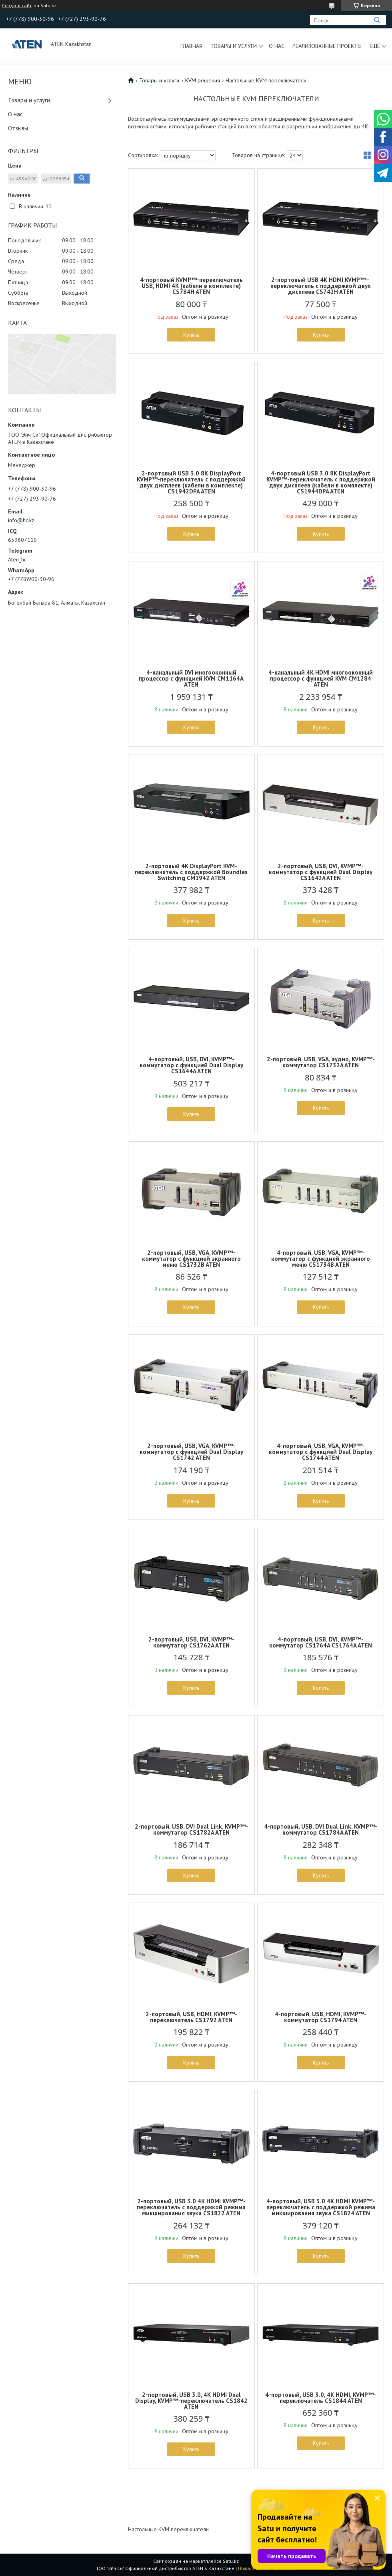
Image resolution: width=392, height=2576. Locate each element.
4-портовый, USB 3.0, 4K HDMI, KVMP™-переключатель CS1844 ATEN (320, 2398)
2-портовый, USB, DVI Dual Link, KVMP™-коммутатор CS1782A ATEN (191, 1829)
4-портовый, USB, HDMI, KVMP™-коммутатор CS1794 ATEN (320, 2017)
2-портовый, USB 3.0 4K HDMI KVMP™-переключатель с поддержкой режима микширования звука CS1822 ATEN (191, 2207)
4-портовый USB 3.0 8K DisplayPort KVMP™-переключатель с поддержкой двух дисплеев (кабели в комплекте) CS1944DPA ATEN (320, 482)
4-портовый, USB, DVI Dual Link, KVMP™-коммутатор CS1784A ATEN (320, 1829)
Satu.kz (231, 2561)
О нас (276, 46)
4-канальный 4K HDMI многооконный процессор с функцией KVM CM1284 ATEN (320, 678)
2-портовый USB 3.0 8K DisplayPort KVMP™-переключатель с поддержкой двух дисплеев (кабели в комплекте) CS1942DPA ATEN (191, 482)
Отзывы (18, 128)
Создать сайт (17, 5)
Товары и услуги (233, 46)
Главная (191, 46)
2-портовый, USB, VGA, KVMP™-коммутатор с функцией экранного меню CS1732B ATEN (191, 1259)
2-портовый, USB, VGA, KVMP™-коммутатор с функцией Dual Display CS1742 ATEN (191, 1452)
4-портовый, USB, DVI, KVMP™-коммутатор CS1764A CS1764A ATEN (320, 1642)
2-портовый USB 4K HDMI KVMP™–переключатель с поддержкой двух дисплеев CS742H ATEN (320, 286)
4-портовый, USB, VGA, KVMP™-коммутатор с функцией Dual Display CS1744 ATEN (320, 1452)
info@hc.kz (21, 520)
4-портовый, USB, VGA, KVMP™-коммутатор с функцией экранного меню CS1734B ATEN (320, 1259)
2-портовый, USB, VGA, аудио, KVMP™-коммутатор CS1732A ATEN (321, 1062)
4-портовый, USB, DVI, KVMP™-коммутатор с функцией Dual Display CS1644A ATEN (191, 1065)
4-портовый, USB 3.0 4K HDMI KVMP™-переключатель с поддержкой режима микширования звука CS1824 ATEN (320, 2207)
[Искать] (377, 20)
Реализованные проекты (327, 46)
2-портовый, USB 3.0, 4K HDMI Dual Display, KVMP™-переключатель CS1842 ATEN (191, 2401)
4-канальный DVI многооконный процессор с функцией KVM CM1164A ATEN (191, 678)
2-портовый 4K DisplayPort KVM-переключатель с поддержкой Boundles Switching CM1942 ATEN (191, 872)
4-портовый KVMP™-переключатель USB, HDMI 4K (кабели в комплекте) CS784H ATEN (191, 286)
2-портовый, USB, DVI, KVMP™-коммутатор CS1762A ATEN (191, 1642)
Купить (191, 334)
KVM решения (202, 80)
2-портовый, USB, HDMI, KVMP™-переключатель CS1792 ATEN (191, 2017)
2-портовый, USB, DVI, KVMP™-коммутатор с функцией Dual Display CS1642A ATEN (320, 872)
